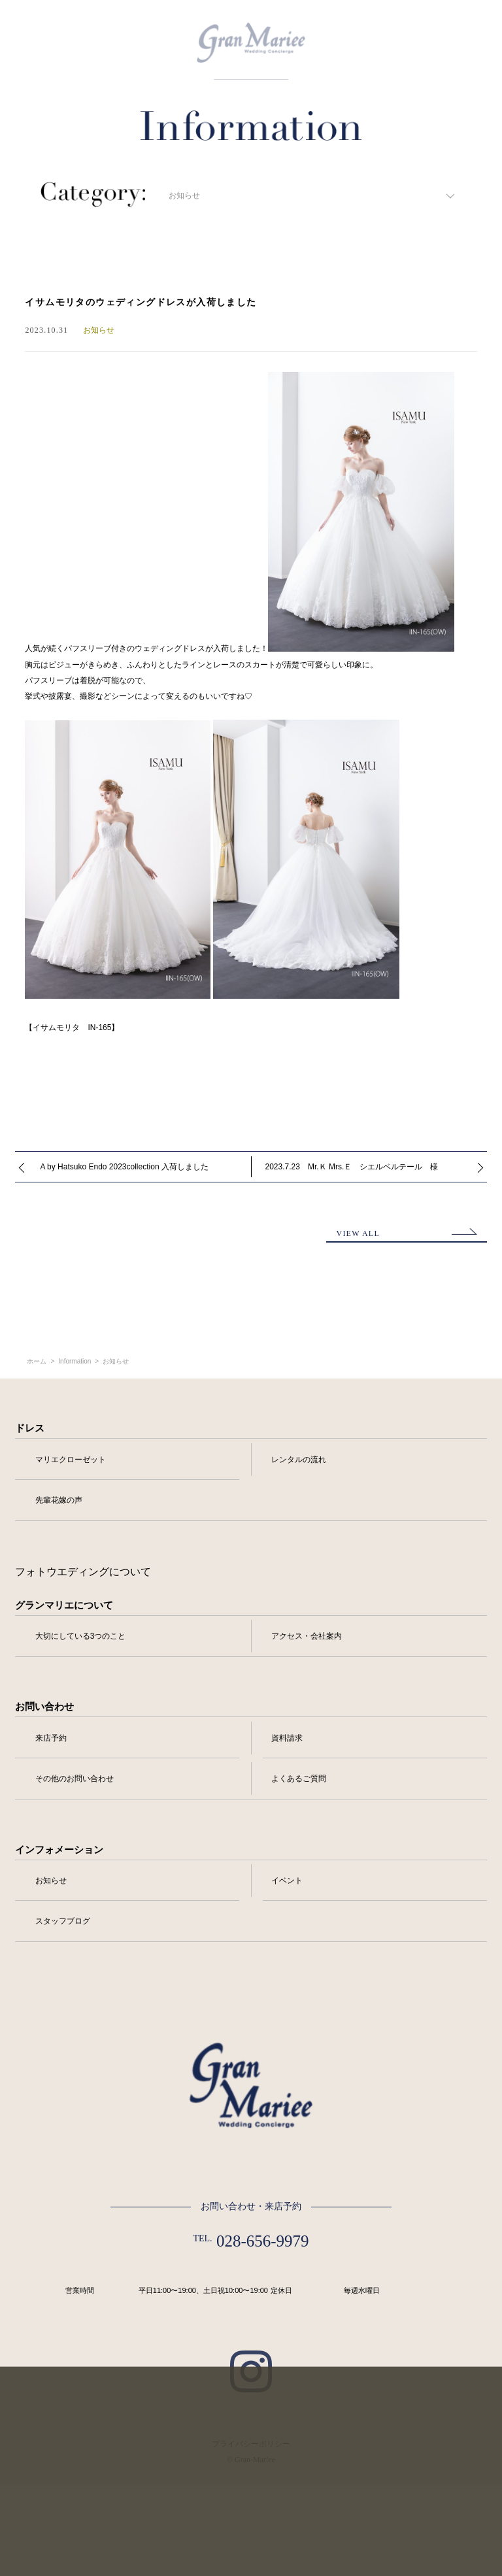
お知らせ (116, 1361)
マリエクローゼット (70, 1459)
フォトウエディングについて (83, 1571)
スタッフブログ (62, 1921)
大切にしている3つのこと (80, 1636)
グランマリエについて (64, 1605)
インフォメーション (59, 1850)
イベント (287, 1880)
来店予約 (51, 1738)
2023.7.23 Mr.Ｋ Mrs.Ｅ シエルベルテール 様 (352, 1166)
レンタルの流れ (298, 1459)
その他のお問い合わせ (74, 1778)
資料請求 (287, 1738)
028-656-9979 (262, 2241)
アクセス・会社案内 (306, 1636)
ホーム (36, 1361)
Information (74, 1361)
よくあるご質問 (298, 1778)
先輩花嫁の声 (58, 1500)
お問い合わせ (44, 1706)
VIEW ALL (358, 1233)
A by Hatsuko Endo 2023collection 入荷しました (124, 1166)
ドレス (29, 1428)
